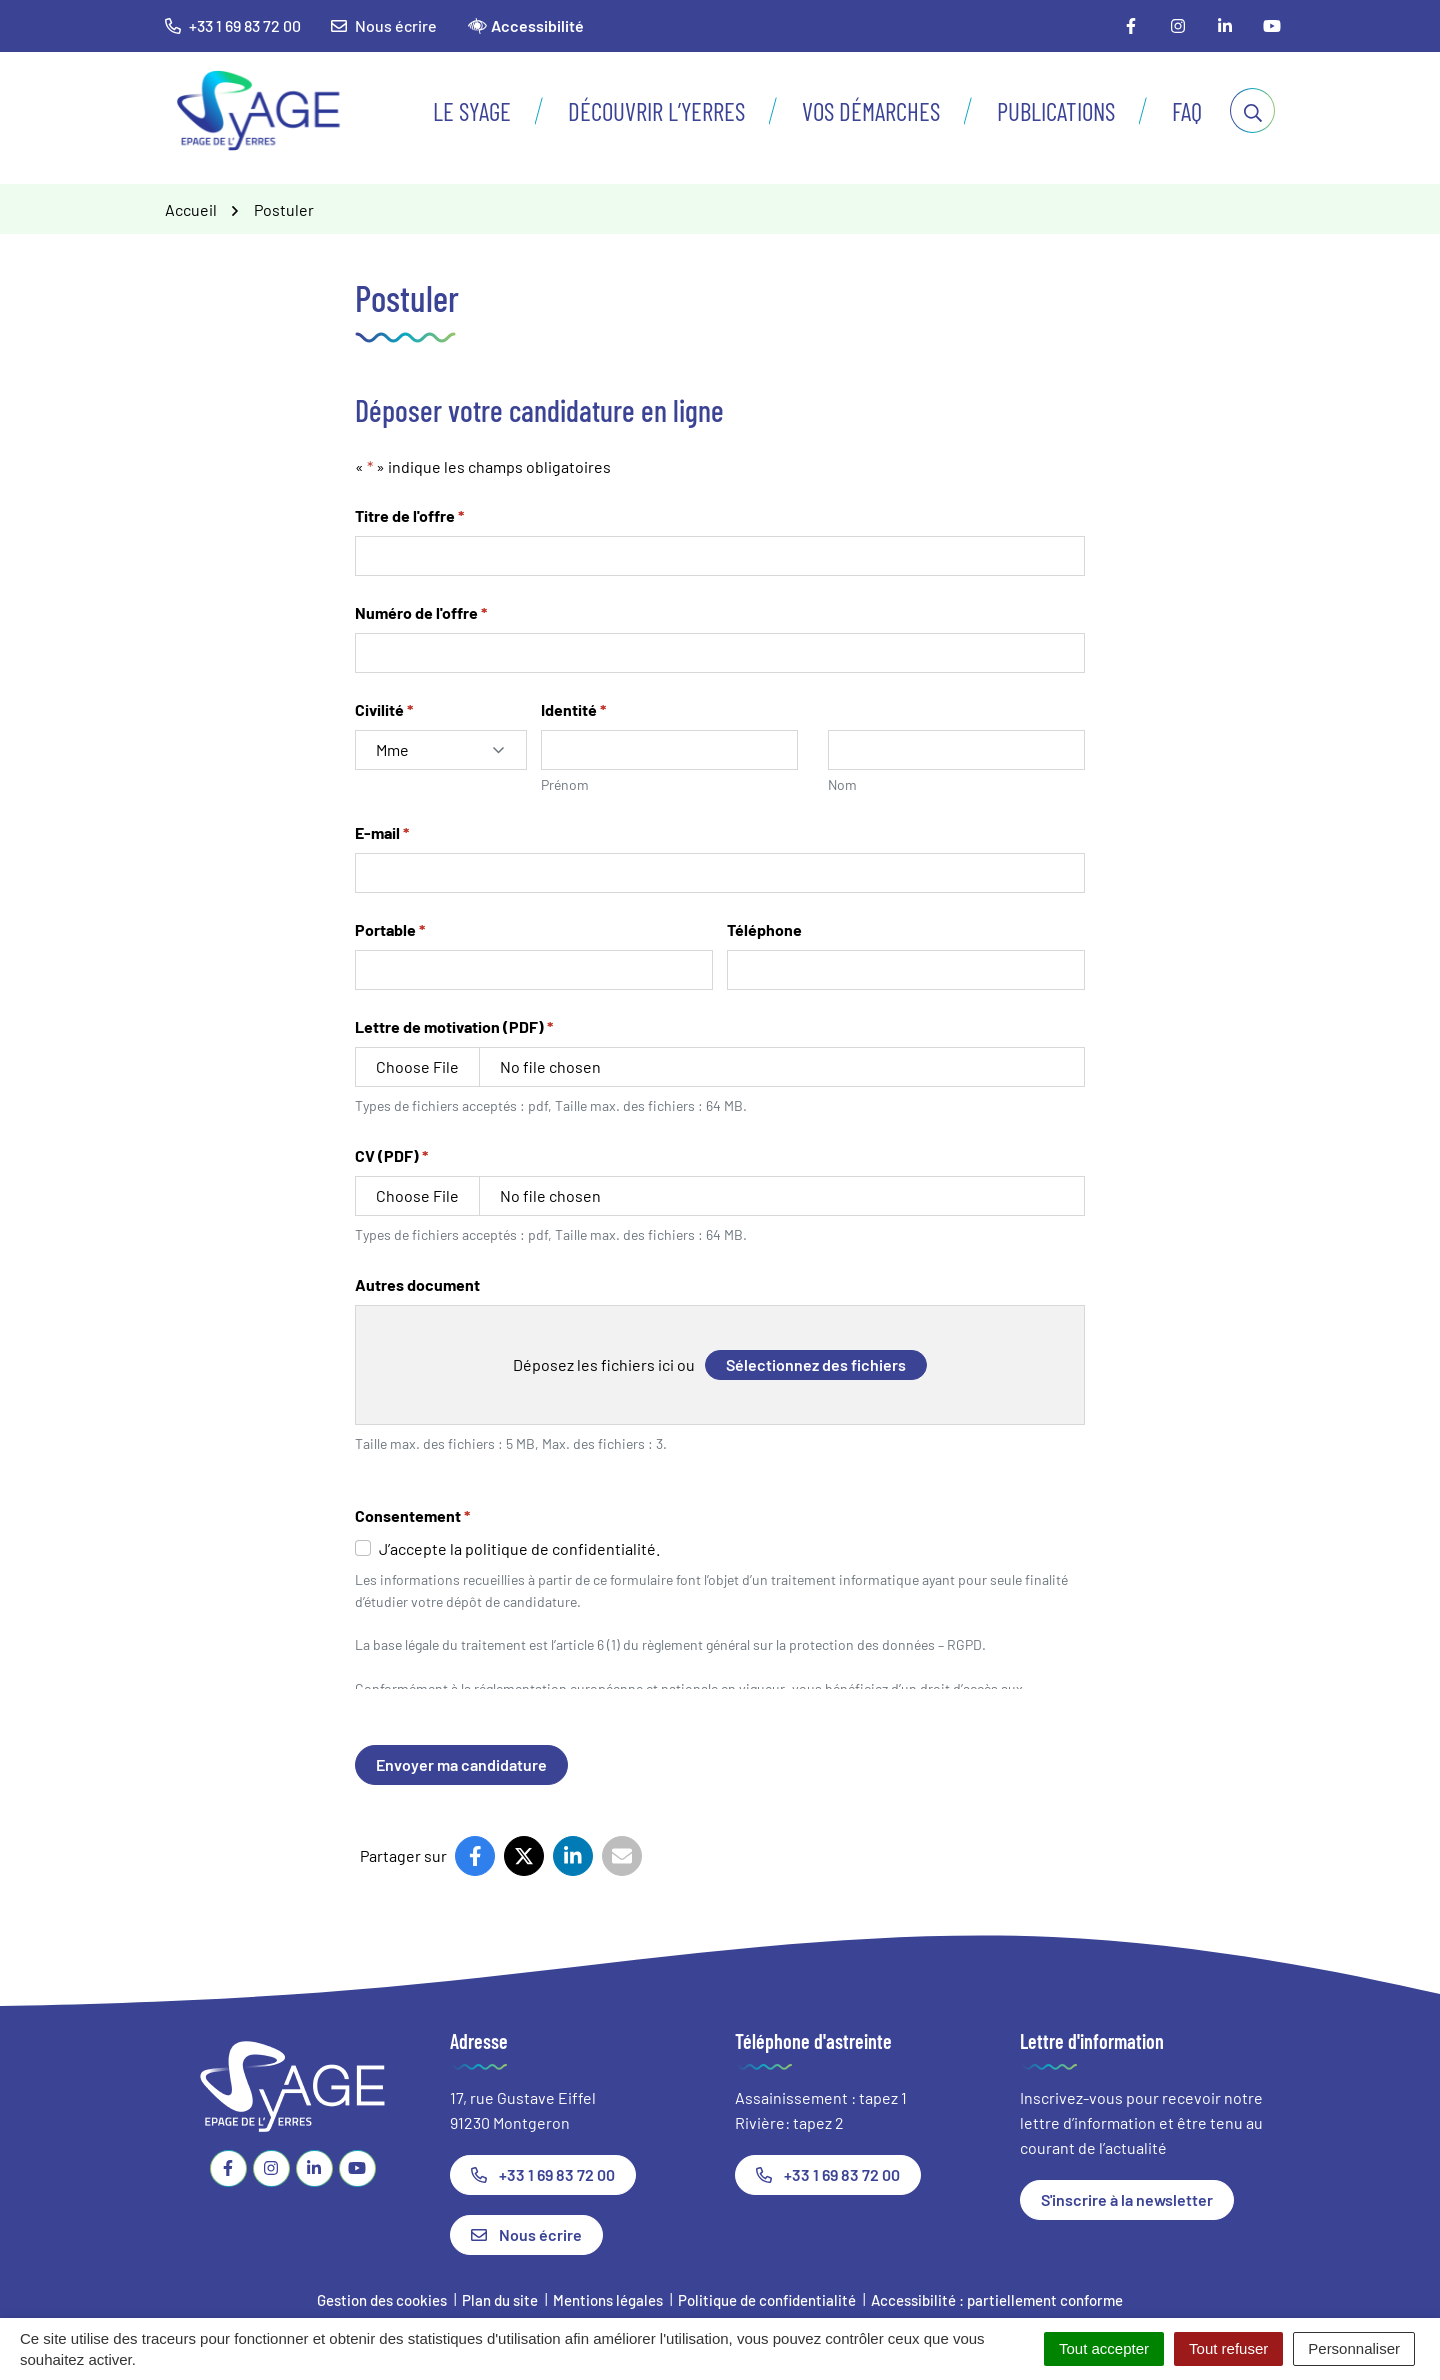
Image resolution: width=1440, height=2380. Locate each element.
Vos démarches (871, 111)
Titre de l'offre (409, 515)
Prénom (565, 784)
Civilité (384, 709)
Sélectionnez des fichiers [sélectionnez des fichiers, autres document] (816, 1364)
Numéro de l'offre (421, 612)
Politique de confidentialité (767, 2300)
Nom (842, 784)
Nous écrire (384, 25)
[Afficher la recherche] (1252, 110)
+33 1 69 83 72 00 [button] (233, 25)
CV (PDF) (391, 1155)
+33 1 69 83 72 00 (543, 2174)
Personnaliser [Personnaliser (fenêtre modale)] (1354, 2348)
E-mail (382, 832)
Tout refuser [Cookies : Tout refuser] (1228, 2348)
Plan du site (500, 2300)
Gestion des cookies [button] (382, 2300)
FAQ (1187, 111)
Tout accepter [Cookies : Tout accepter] (1104, 2348)
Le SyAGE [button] (472, 111)
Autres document (417, 1284)
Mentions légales (608, 2300)
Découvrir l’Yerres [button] (656, 111)
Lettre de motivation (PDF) (454, 1026)
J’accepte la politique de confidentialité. (519, 1548)
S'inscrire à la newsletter (1127, 2199)
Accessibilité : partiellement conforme (997, 2300)
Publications (1056, 111)
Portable (390, 929)
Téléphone (764, 929)
